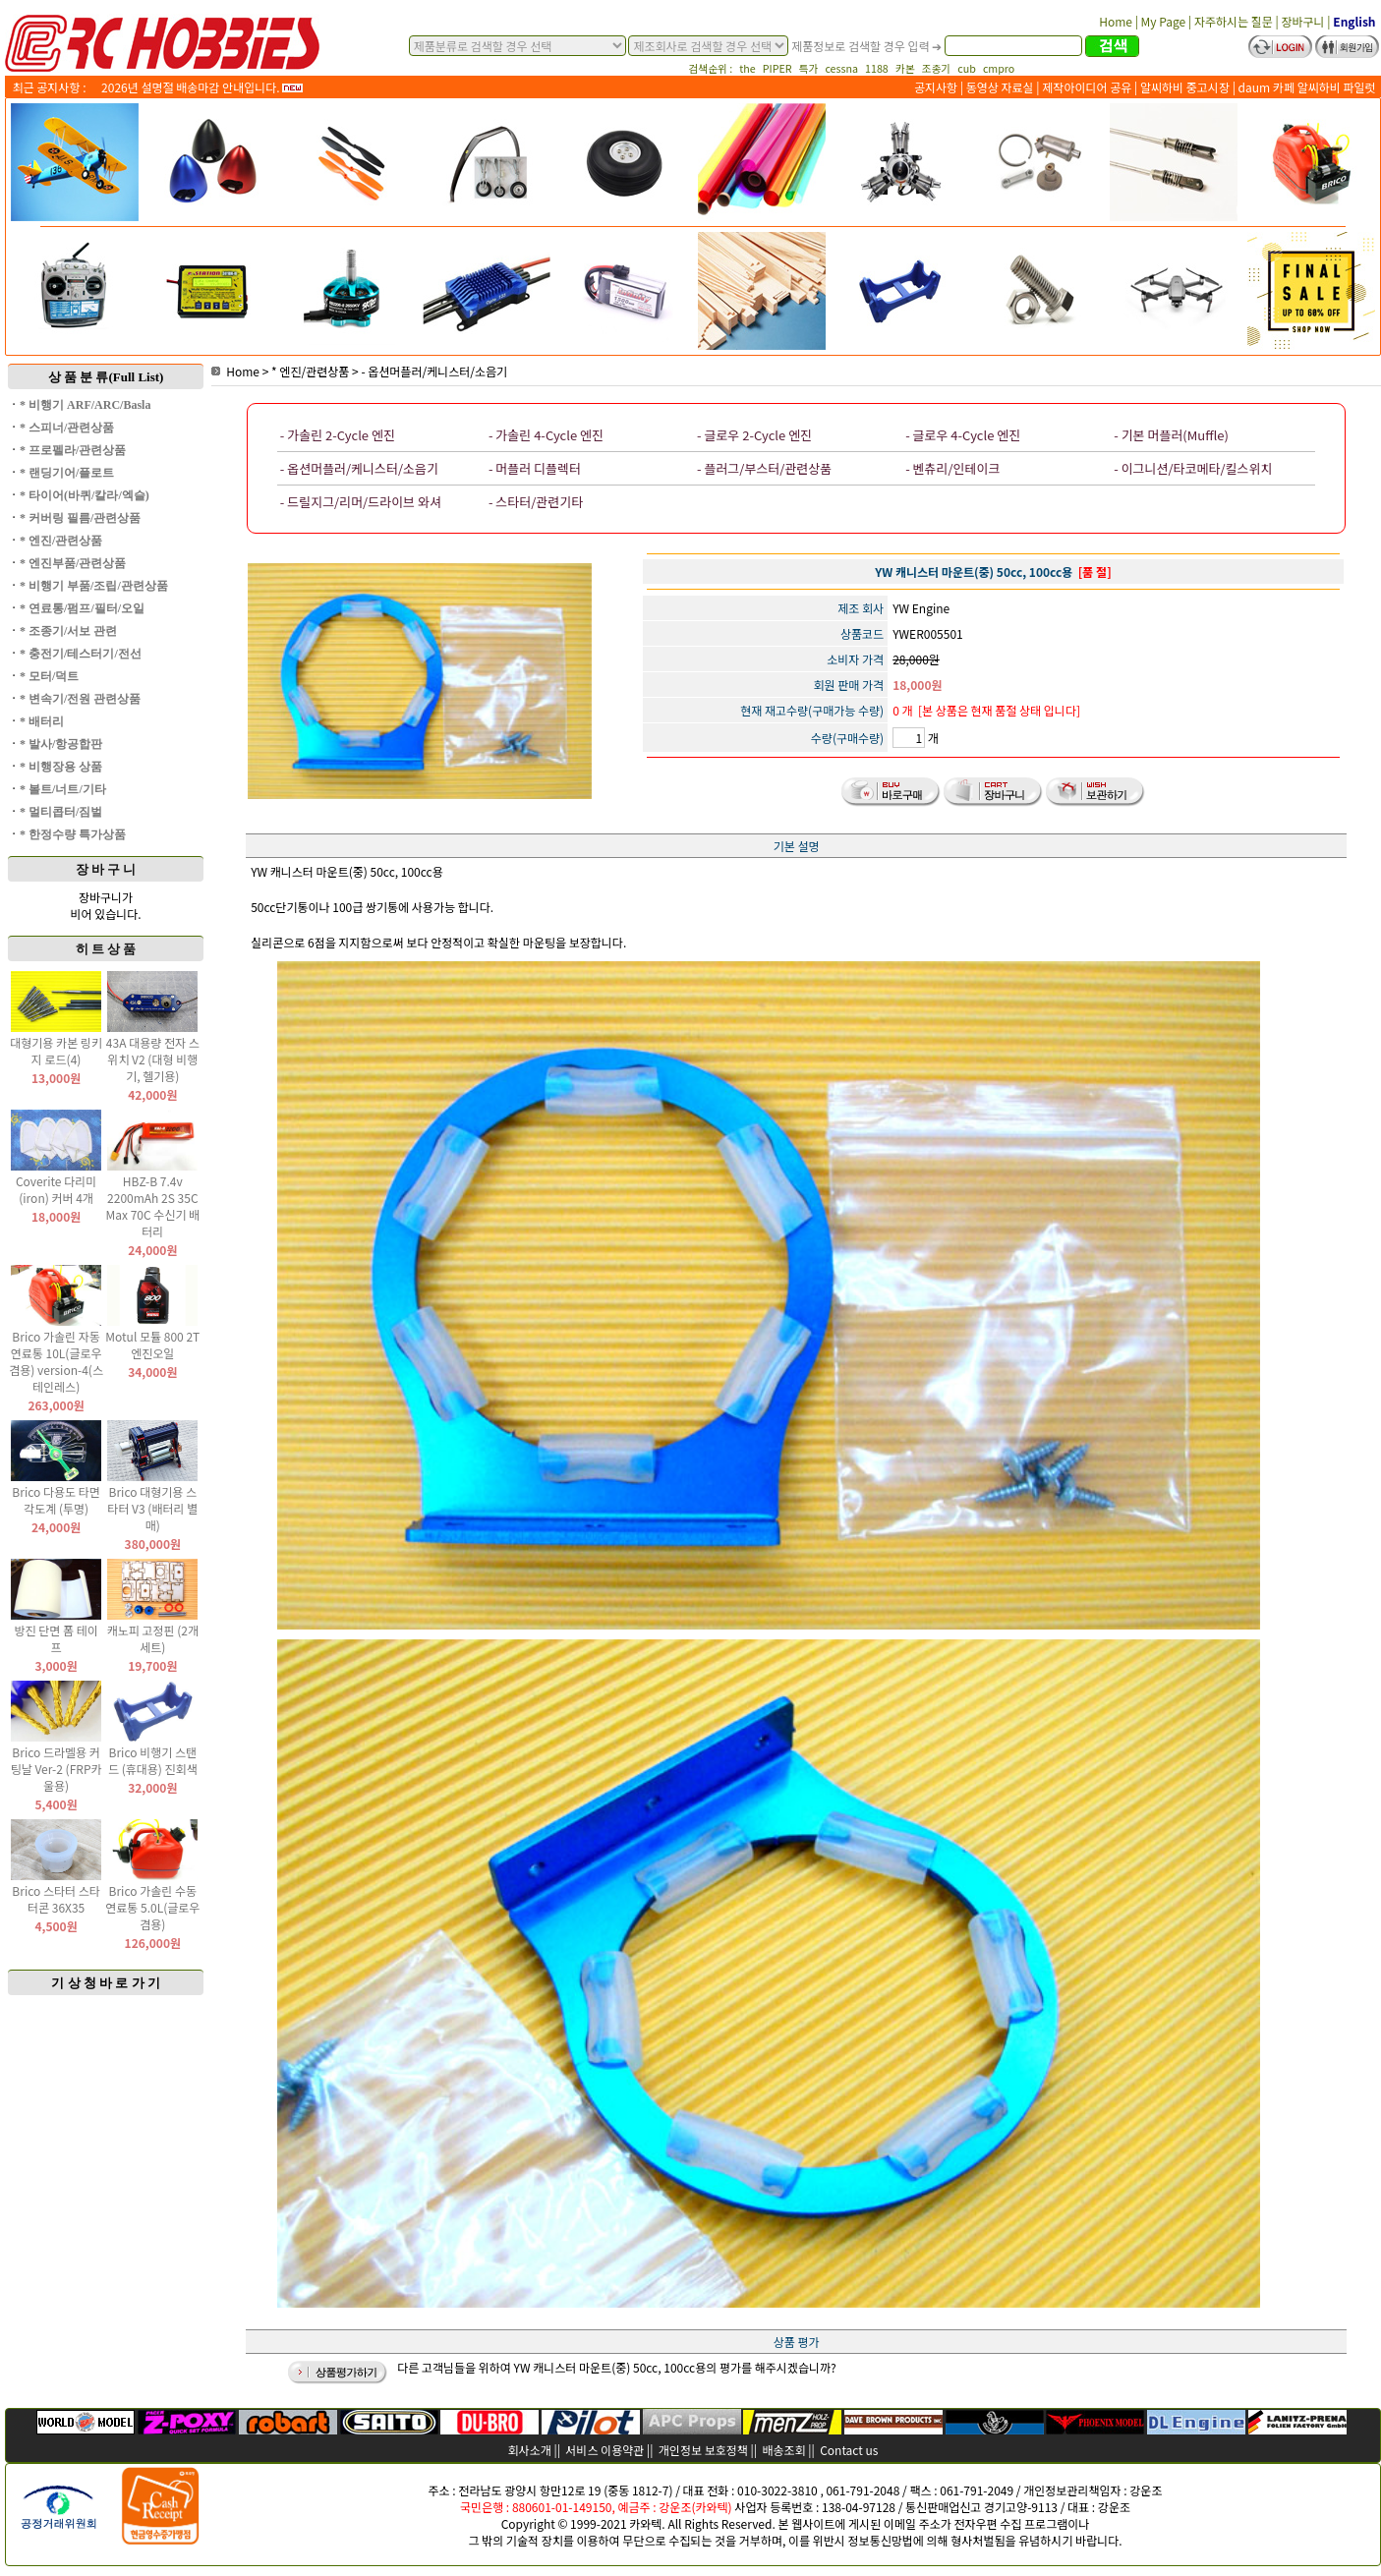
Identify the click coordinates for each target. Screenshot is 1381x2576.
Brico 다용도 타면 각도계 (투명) (56, 1500)
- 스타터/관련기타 (536, 501)
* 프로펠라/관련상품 (73, 450)
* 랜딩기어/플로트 (67, 473)
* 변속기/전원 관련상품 (80, 699)
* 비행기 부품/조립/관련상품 (94, 586)
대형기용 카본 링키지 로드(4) (56, 1050)
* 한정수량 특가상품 (73, 834)
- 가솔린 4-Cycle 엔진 (546, 435)
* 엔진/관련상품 (61, 540)
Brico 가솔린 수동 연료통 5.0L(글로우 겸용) (152, 1907)
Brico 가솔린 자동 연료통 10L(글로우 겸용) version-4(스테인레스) (56, 1361)
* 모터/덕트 (49, 676)
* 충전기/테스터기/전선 (81, 653)
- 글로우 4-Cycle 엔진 (962, 435)
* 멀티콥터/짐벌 (61, 812)
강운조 (1145, 2490)
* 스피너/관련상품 (67, 427)
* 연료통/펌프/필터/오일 (82, 608)
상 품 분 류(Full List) (106, 377)
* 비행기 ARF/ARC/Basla (85, 405)
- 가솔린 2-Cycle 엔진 (337, 435)
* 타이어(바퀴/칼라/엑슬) (84, 495)
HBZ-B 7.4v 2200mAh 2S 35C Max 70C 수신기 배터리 (152, 1206)
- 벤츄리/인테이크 (952, 468)
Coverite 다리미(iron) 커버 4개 (56, 1189)
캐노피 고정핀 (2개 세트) (153, 1638)
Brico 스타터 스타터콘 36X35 (56, 1899)
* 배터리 (42, 721)
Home (235, 371)
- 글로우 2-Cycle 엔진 (754, 435)
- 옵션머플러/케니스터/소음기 (434, 371)
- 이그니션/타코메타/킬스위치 (1193, 468)
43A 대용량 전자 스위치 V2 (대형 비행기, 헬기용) (153, 1059)
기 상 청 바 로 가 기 (105, 1982)
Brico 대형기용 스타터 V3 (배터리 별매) (152, 1508)
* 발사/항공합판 (61, 744)
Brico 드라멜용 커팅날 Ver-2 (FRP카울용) (56, 1769)
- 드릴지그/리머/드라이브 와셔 (360, 501)
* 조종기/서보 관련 (68, 631)
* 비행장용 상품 (61, 766)
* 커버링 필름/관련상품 (80, 518)
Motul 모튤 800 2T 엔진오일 (152, 1344)
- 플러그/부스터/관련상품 (764, 468)
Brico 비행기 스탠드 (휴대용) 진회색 (153, 1760)
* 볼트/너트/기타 (63, 789)
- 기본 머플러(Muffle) (1171, 435)
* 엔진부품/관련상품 (73, 563)
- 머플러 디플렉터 (535, 468)
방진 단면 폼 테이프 (55, 1638)
